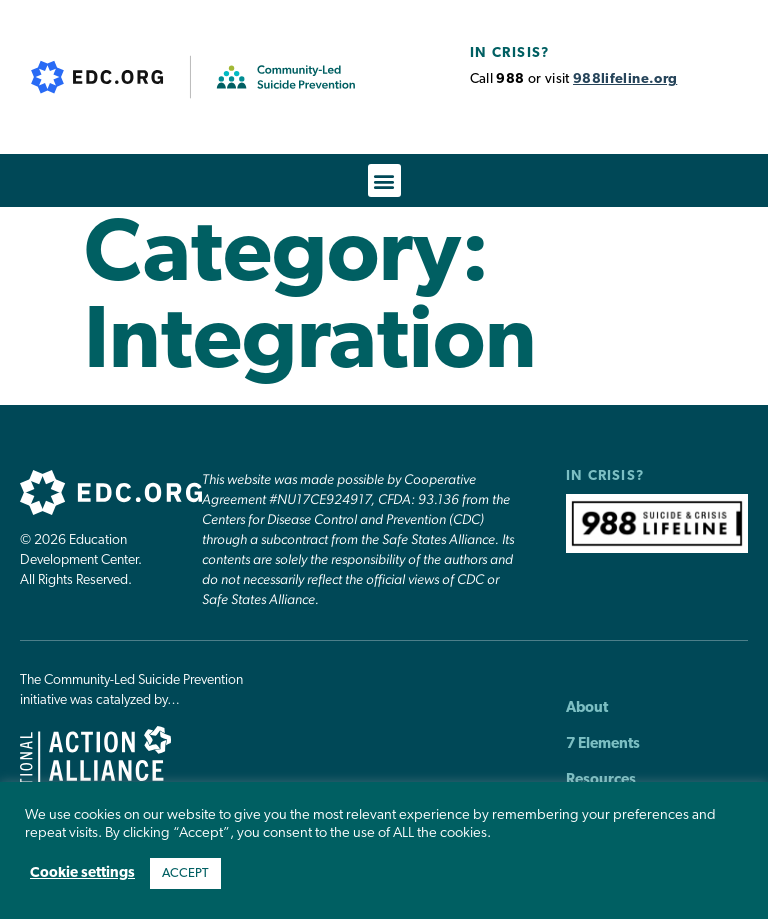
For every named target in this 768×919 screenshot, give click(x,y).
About (587, 708)
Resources (601, 780)
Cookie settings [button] (82, 873)
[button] (384, 180)
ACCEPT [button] (185, 873)
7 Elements (603, 744)
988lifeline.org (625, 79)
